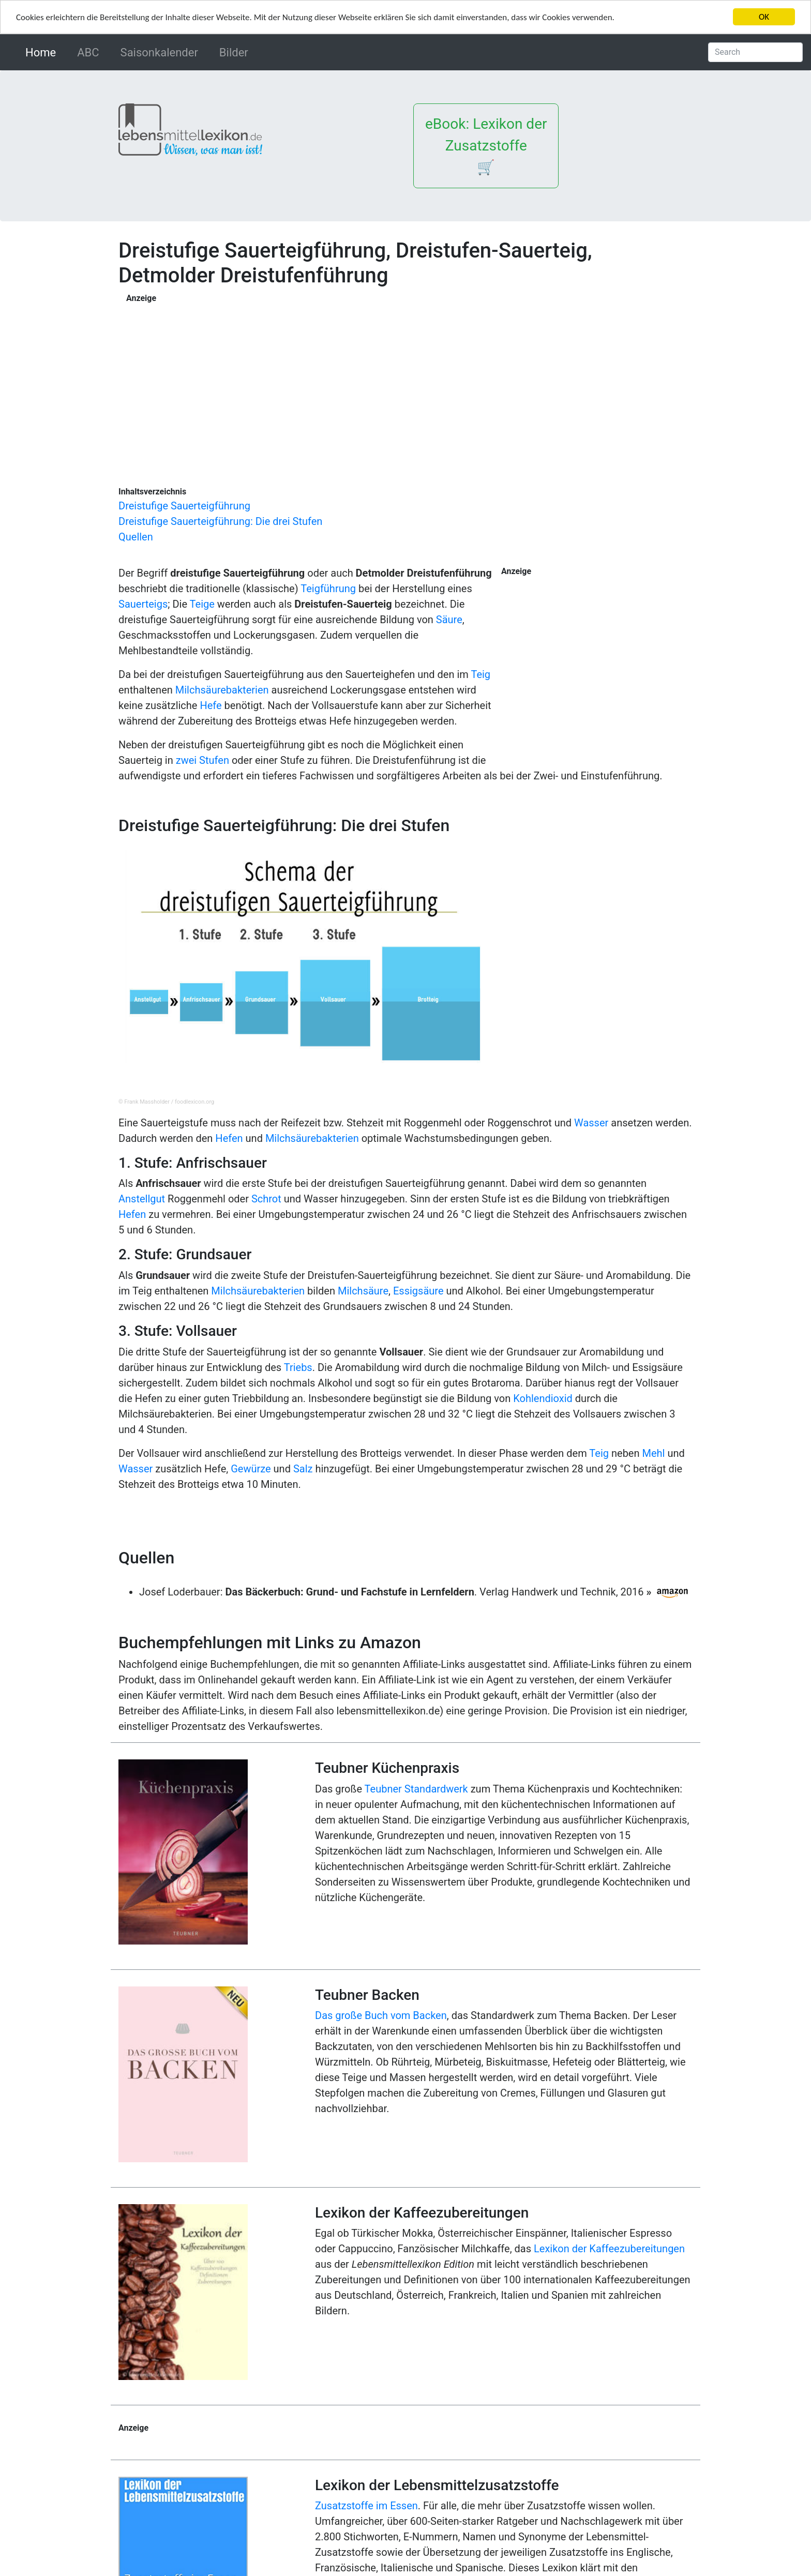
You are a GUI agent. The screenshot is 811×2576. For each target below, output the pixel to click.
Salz (303, 1469)
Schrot (266, 1199)
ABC (88, 52)
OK (764, 16)
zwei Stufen (202, 760)
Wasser (591, 1123)
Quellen (135, 537)
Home (42, 51)
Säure (449, 619)
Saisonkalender (159, 52)
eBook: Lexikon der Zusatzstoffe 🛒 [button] (486, 145)
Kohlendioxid (543, 1398)
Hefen (229, 1138)
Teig (480, 674)
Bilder (233, 52)
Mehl (653, 1453)
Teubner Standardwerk (416, 1789)
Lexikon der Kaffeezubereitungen (609, 2248)
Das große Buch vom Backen (381, 2015)
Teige (202, 604)
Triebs (298, 1367)
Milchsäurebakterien (222, 690)
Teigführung (328, 588)
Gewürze (251, 1469)
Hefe (210, 705)
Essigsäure (418, 1291)
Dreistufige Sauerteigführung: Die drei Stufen (220, 521)
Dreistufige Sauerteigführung (184, 506)
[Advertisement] (334, 377)
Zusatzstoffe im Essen (366, 2505)
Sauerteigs (143, 604)
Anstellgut (141, 1199)
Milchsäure (363, 1291)
